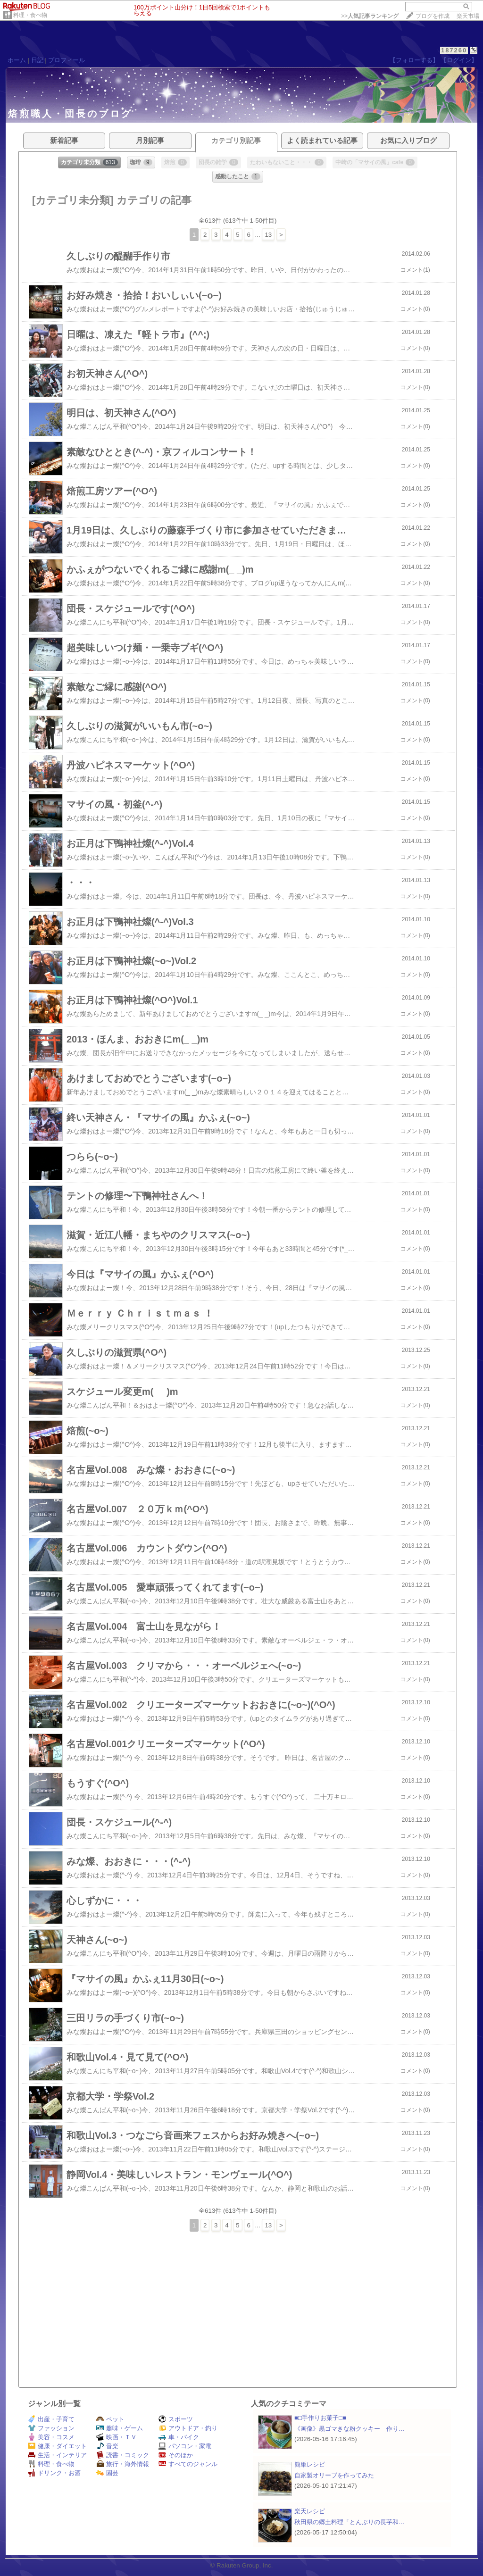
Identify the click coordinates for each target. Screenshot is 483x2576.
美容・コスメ (51, 2437)
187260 (454, 50)
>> (370, 16)
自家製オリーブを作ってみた (334, 2475)
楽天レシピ (309, 2511)
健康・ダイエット (57, 2446)
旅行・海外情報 (122, 2464)
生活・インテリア (57, 2455)
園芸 (107, 2472)
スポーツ (175, 2419)
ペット (110, 2419)
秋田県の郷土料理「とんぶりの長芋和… (349, 2522)
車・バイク (178, 2437)
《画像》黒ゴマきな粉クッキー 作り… (349, 2428)
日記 (37, 60)
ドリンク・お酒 (54, 2472)
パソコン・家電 (184, 2446)
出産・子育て (51, 2419)
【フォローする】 (414, 60)
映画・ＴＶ (116, 2437)
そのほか (175, 2455)
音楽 (107, 2446)
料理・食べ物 (30, 15)
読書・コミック (122, 2455)
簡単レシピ (309, 2464)
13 (268, 234)
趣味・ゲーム (119, 2428)
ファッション (51, 2428)
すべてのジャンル (187, 2464)
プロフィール (66, 60)
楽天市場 (468, 16)
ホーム (17, 60)
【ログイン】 (459, 60)
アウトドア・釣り (187, 2428)
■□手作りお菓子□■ (320, 2417)
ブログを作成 (433, 16)
